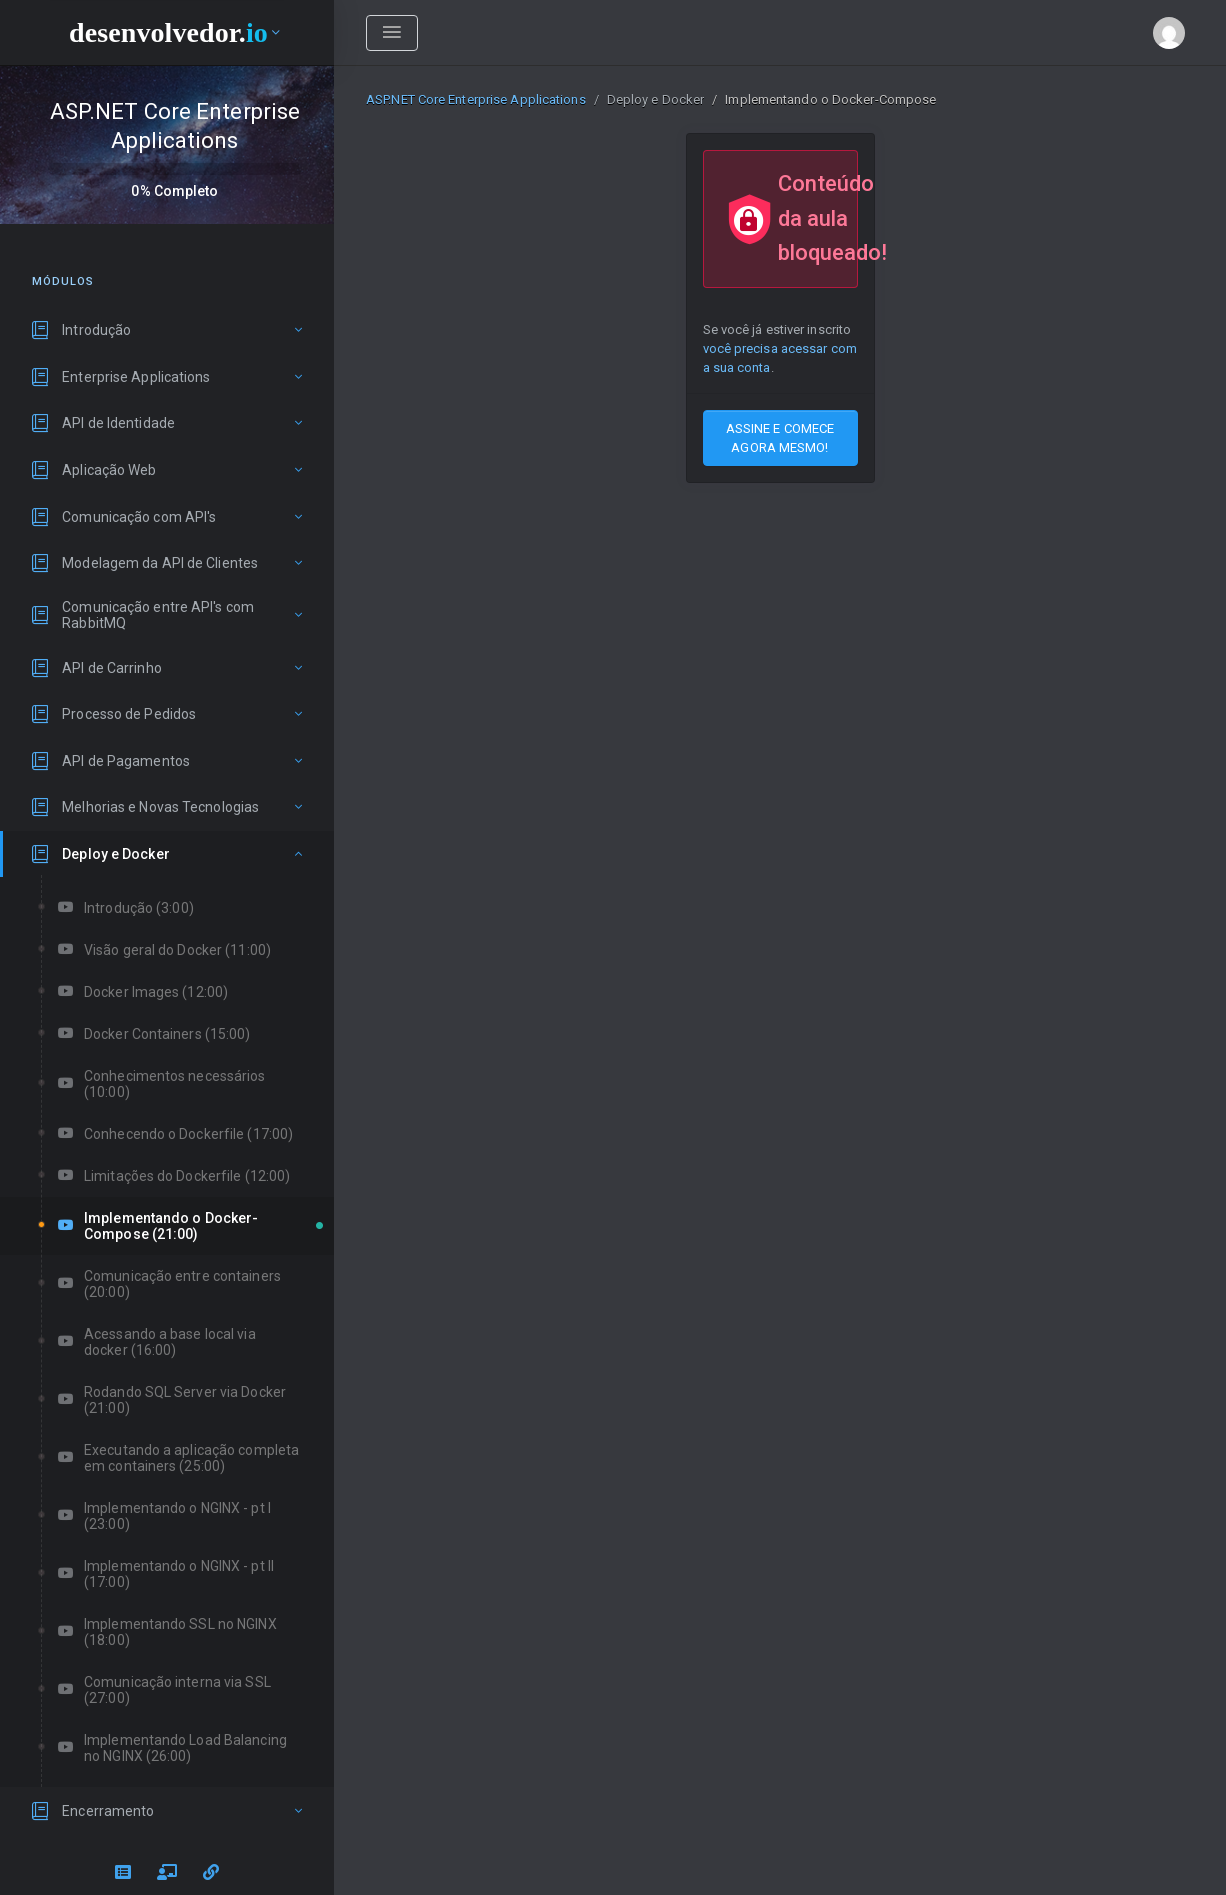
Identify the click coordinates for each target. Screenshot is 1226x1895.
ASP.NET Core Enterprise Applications (476, 99)
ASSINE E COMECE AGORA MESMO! (780, 438)
